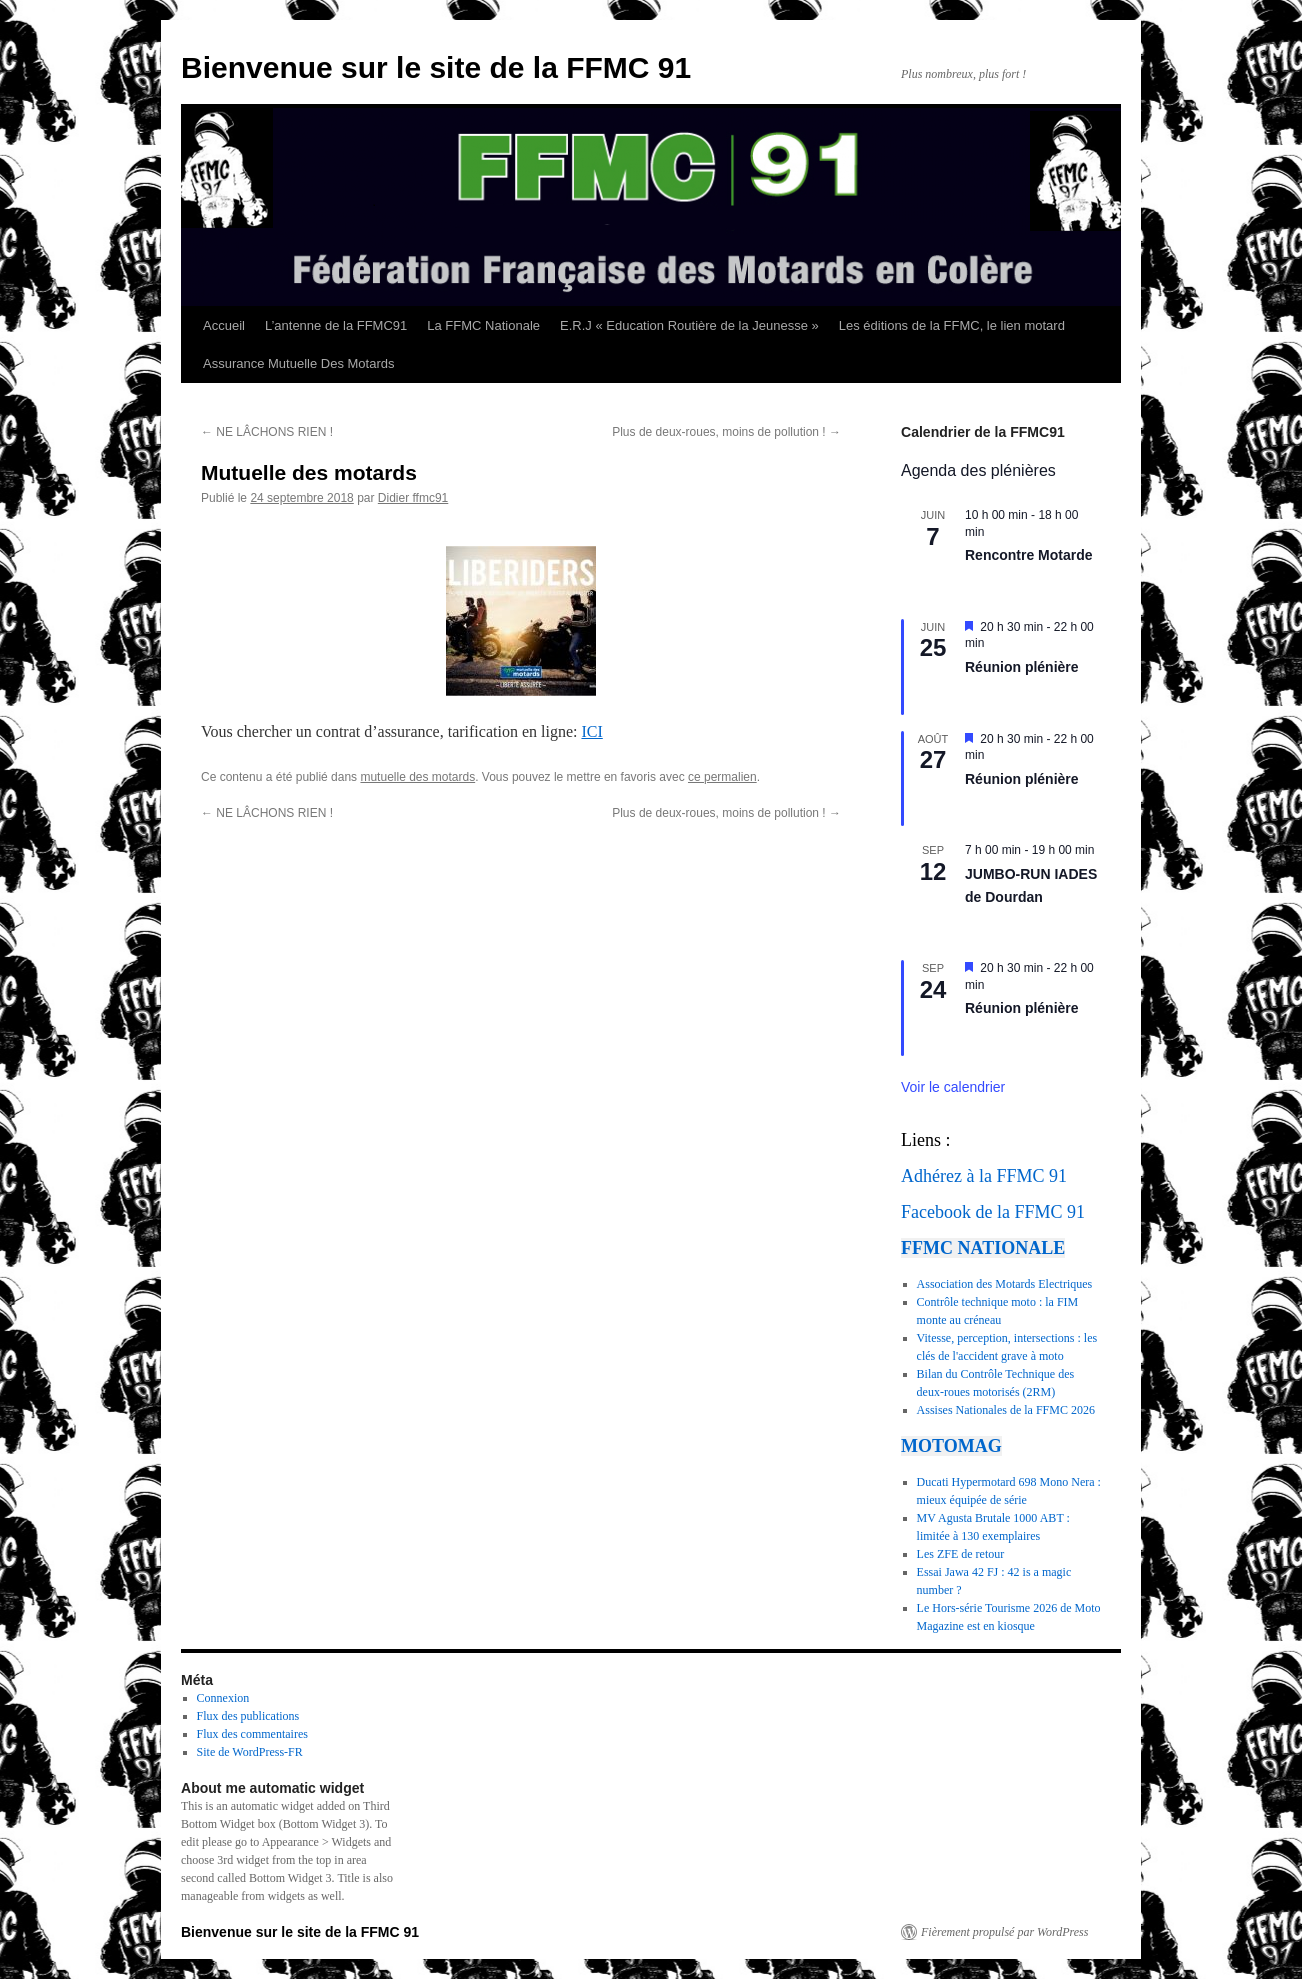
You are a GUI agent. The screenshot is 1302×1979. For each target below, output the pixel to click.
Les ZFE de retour (961, 1554)
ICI (591, 731)
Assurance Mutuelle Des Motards (298, 363)
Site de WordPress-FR (250, 1752)
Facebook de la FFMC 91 (993, 1212)
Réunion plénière (1022, 667)
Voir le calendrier (953, 1087)
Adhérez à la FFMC (972, 1176)
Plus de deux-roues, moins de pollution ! (726, 432)
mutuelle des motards (417, 777)
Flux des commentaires (252, 1734)
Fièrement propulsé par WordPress (1004, 1932)
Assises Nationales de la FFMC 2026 (1006, 1410)
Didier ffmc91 (413, 498)
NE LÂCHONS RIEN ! (267, 432)
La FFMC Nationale (483, 325)
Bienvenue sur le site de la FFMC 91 (436, 67)
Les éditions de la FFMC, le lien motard (952, 325)
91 (1058, 1176)
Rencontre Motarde (1029, 555)
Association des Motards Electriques (1005, 1284)
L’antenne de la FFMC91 (336, 325)
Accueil (224, 325)
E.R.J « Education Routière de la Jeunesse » (689, 325)
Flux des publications (248, 1716)
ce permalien (722, 777)
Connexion (223, 1698)
